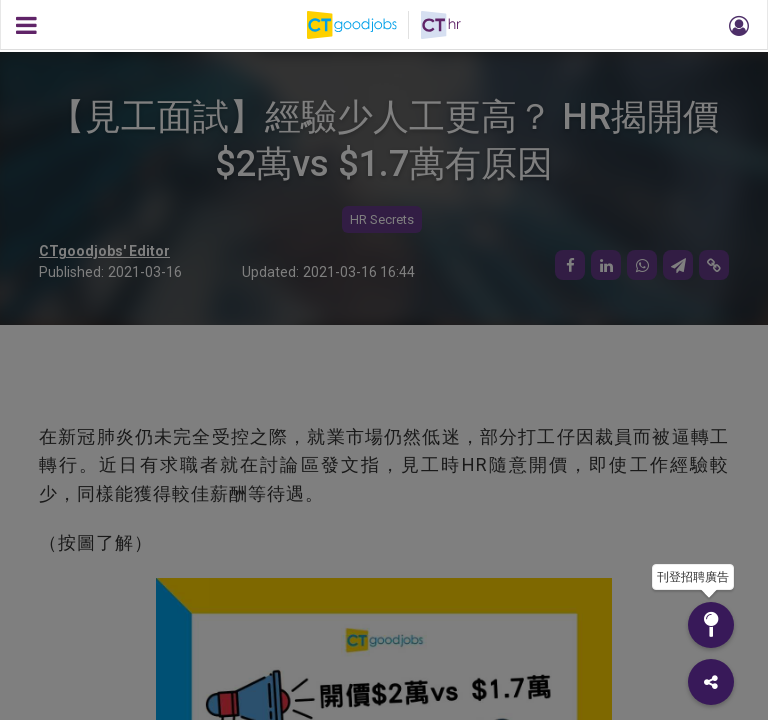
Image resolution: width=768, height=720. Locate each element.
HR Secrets (382, 219)
